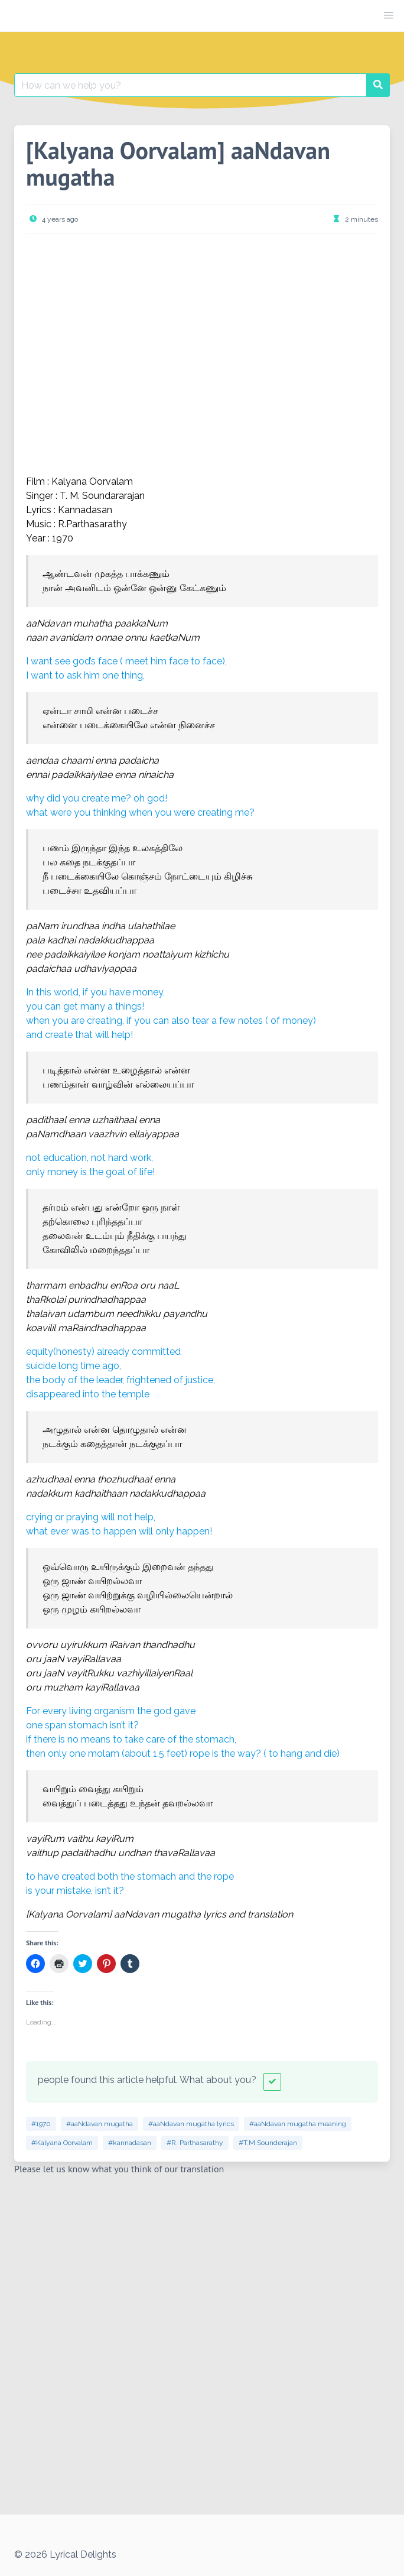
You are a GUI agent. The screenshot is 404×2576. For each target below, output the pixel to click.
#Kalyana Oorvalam (62, 2143)
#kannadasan (129, 2143)
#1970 (41, 2124)
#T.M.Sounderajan (268, 2143)
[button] (388, 15)
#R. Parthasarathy (195, 2143)
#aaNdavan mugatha (99, 2124)
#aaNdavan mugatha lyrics (191, 2124)
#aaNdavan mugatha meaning (297, 2124)
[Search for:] (190, 85)
